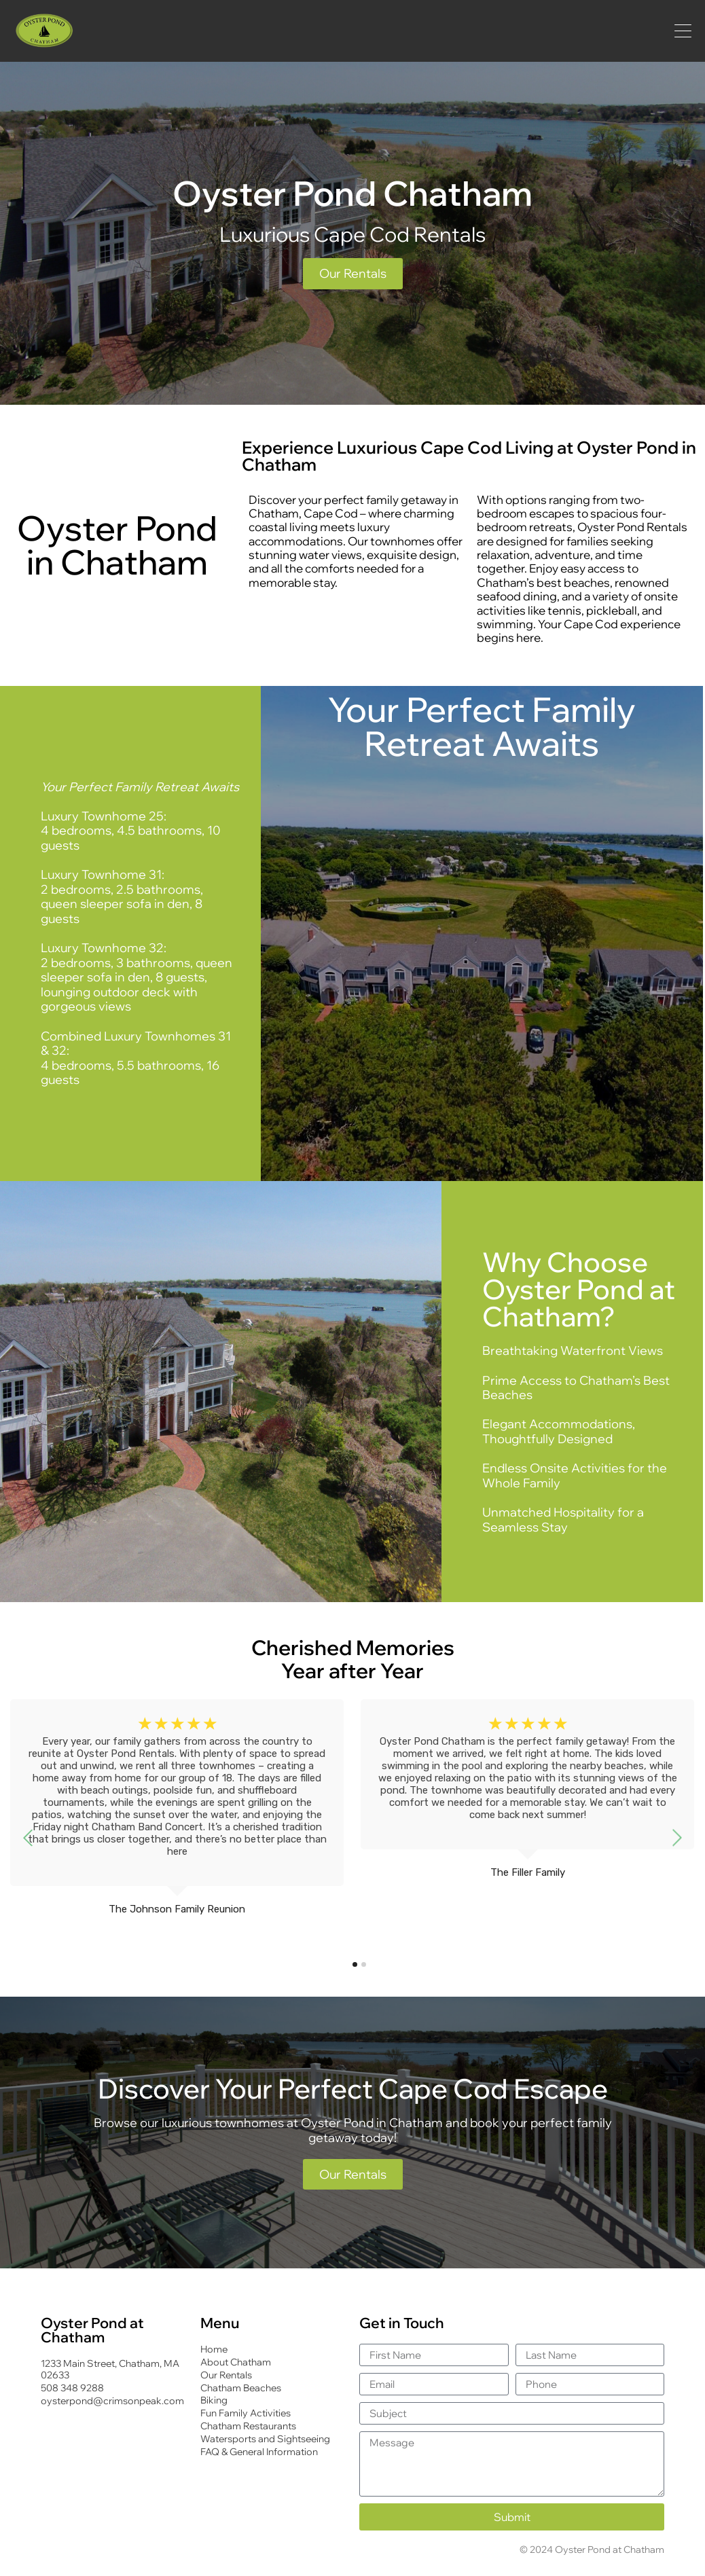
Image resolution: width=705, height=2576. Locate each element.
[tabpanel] (177, 1822)
